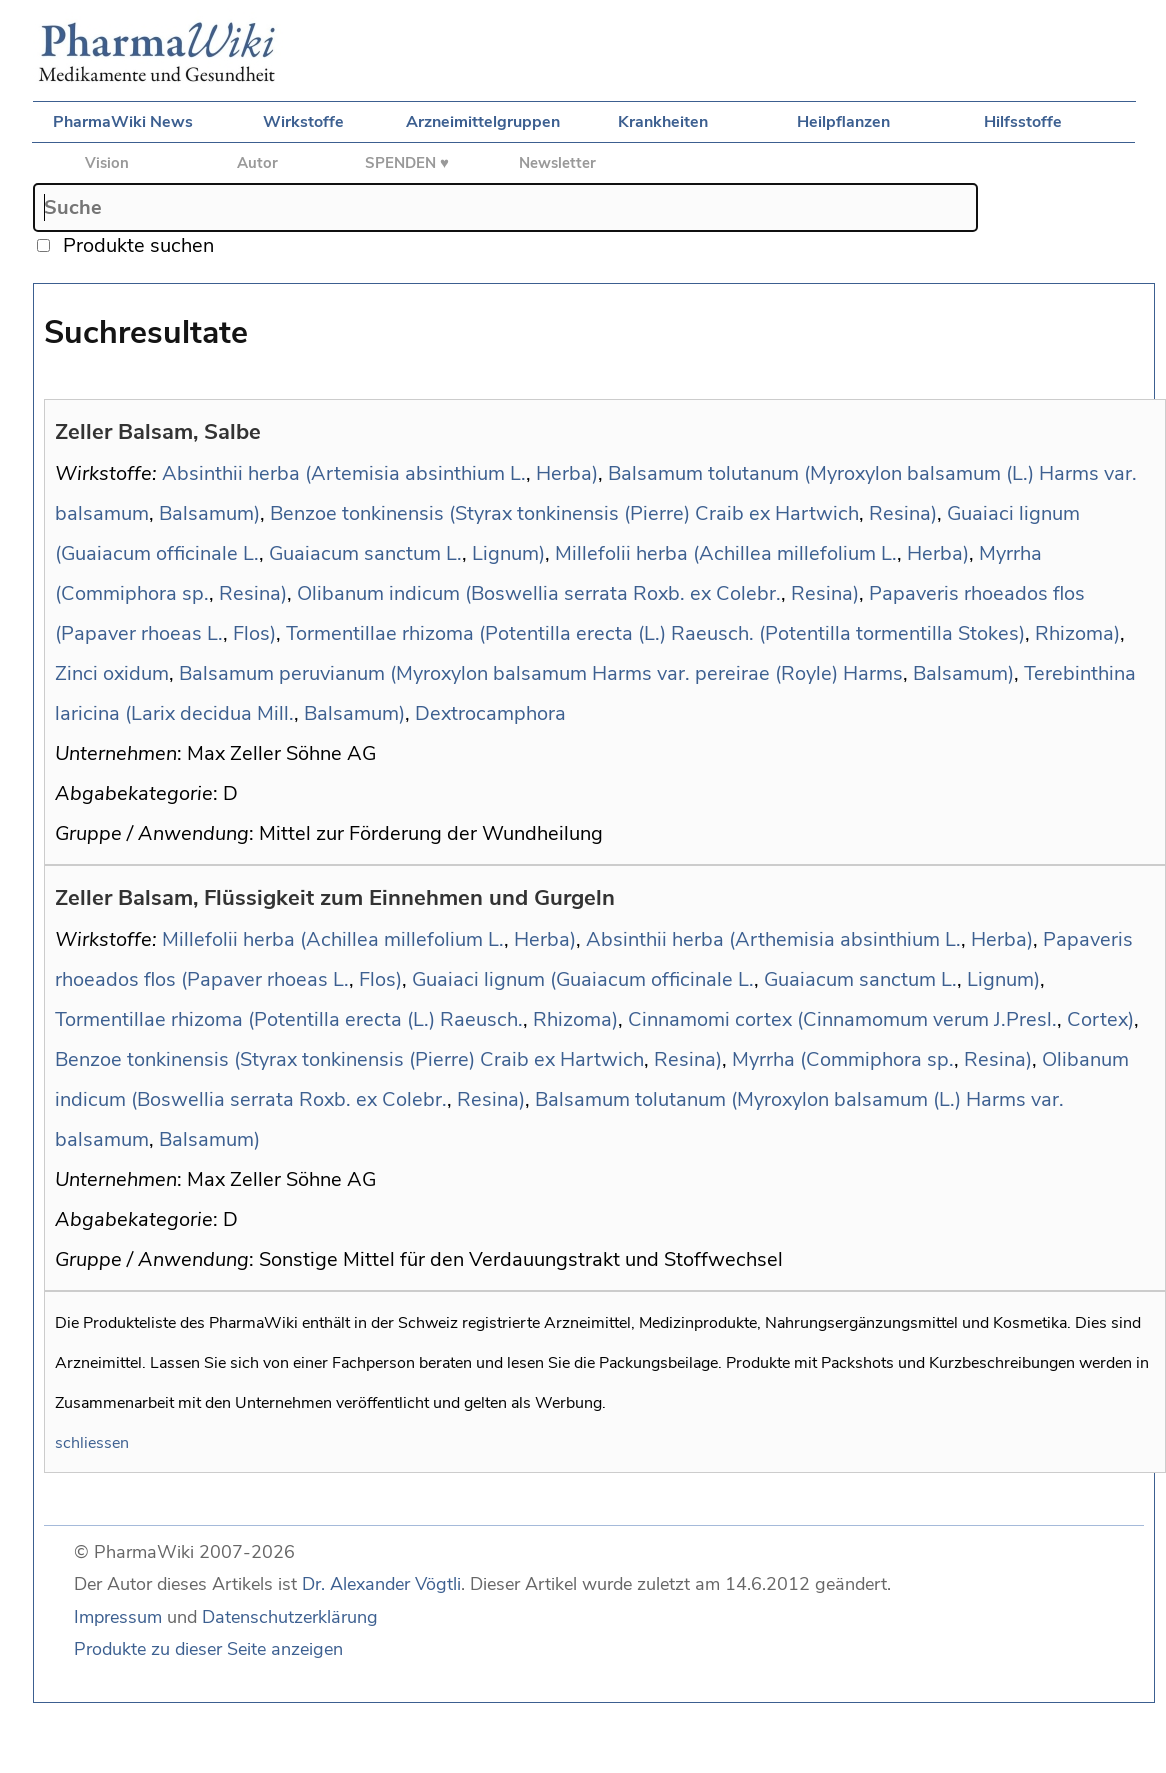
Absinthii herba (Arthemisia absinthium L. (773, 939)
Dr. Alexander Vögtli (381, 1584)
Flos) (254, 633)
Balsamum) (209, 513)
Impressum (118, 1617)
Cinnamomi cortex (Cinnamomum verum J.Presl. (842, 1019)
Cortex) (1100, 1019)
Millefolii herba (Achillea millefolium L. (726, 553)
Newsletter (557, 163)
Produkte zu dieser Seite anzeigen (208, 1649)
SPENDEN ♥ (407, 163)
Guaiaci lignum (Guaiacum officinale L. (583, 979)
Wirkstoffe (303, 122)
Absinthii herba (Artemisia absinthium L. (344, 473)
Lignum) (508, 553)
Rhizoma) (1077, 633)
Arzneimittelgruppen (483, 122)
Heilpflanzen (843, 122)
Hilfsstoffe (1023, 122)
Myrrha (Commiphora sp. (843, 1059)
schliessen (92, 1443)
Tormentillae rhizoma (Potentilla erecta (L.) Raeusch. (289, 1019)
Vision (107, 163)
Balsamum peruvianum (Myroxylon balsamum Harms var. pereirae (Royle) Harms (541, 673)
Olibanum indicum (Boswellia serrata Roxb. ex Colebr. (539, 593)
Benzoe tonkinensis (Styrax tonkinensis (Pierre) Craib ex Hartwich (564, 513)
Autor (257, 163)
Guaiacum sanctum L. (365, 553)
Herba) (567, 473)
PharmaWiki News (123, 122)
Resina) (903, 513)
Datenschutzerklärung (290, 1617)
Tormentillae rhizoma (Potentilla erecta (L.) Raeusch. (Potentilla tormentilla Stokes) (655, 633)
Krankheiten (663, 122)
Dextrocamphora (490, 713)
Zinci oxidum (112, 673)
